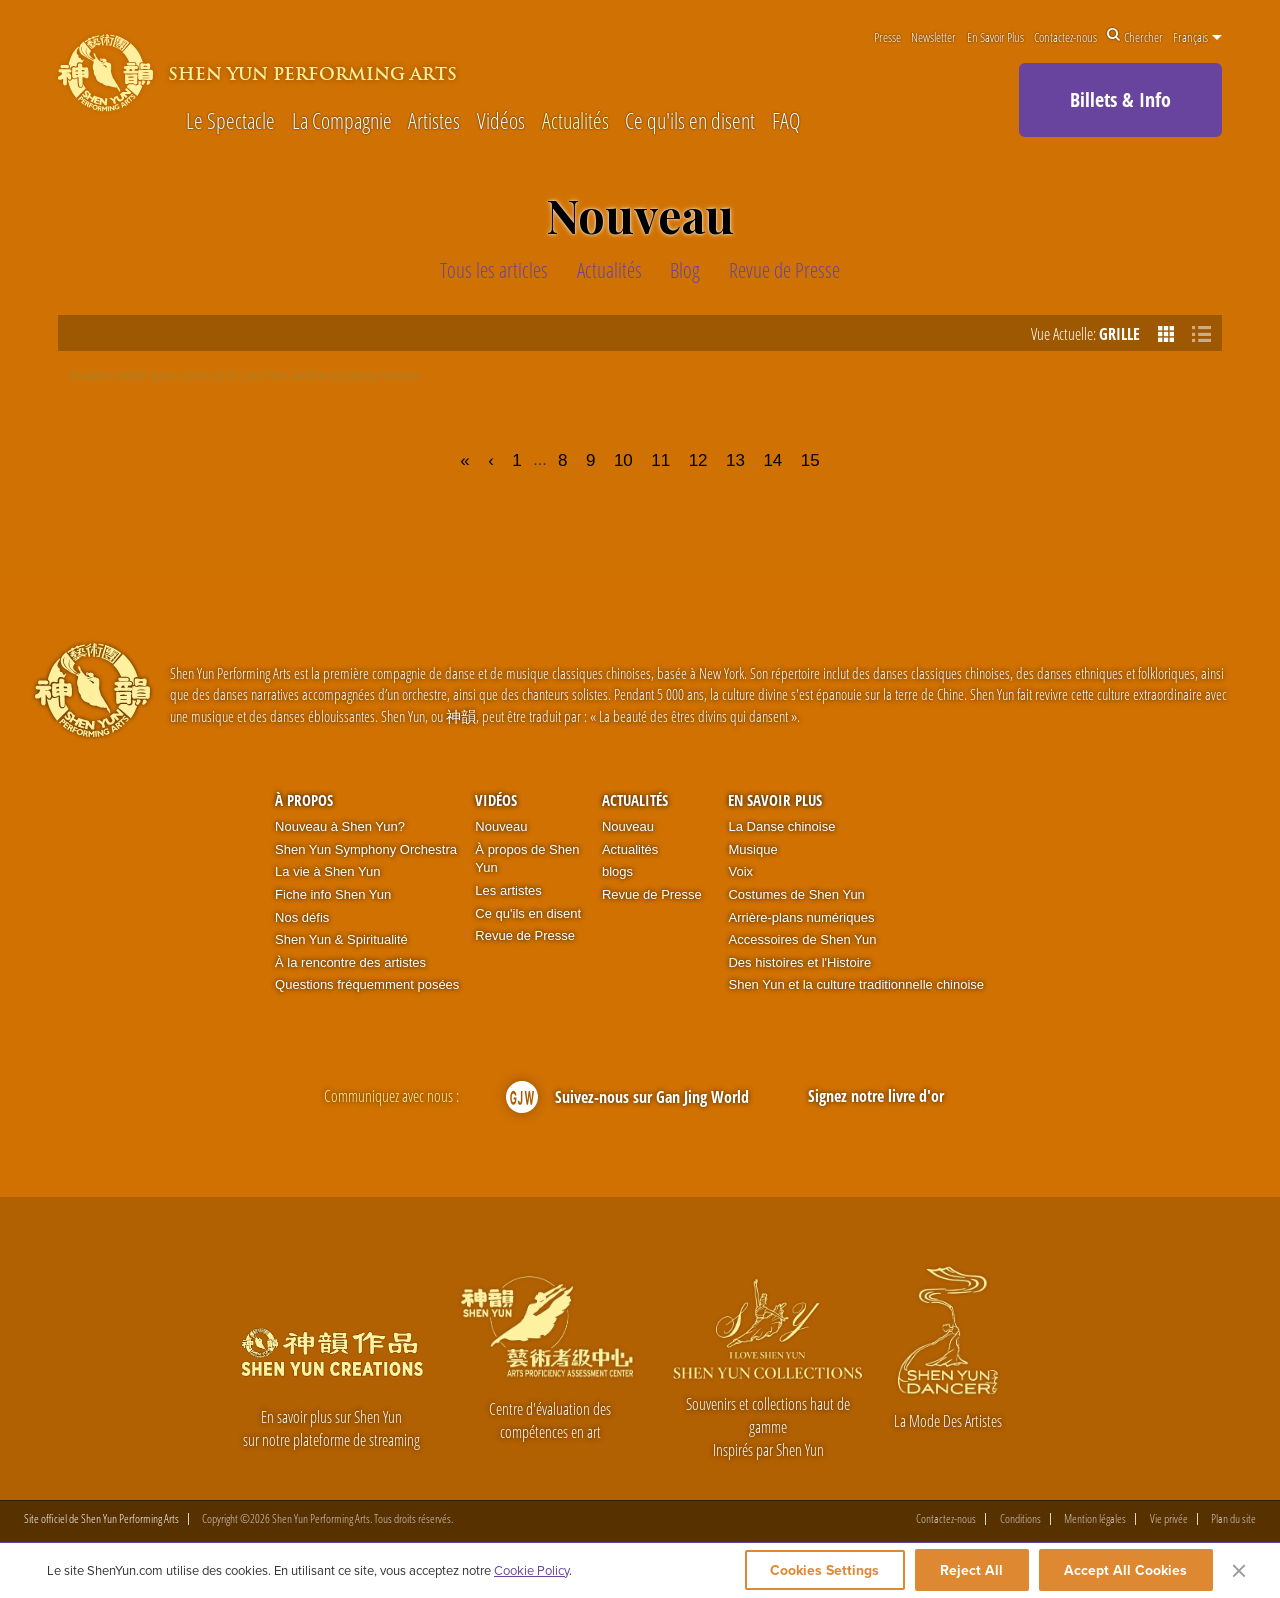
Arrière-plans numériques (801, 917)
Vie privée (1169, 1519)
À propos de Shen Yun (527, 859)
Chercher (1135, 37)
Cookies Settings (822, 1570)
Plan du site (1233, 1519)
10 (623, 460)
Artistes (434, 120)
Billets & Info (1120, 99)
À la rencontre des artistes (350, 962)
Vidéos (501, 120)
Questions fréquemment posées (367, 984)
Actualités (575, 120)
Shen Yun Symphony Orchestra (366, 849)
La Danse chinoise (781, 826)
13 (735, 460)
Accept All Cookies (1125, 1570)
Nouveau (501, 826)
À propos (304, 800)
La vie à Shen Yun (327, 871)
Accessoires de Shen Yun (802, 939)
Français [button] (1197, 37)
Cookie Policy (531, 1570)
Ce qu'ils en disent (690, 120)
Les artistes (508, 890)
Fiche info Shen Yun (333, 894)
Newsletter (933, 37)
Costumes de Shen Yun (796, 894)
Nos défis (302, 917)
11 (660, 460)
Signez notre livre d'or (876, 1096)
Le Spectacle (230, 120)
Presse (887, 37)
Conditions (1020, 1519)
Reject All (971, 1570)
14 (772, 460)
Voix (740, 871)
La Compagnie (342, 120)
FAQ (786, 120)
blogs (617, 871)
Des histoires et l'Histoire (799, 962)
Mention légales (1095, 1519)
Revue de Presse (525, 935)
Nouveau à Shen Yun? (340, 826)
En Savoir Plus (995, 37)
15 (810, 460)
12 (698, 460)
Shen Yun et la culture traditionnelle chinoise (856, 984)
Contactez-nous (1065, 37)
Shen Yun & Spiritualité (341, 939)
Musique (752, 849)
